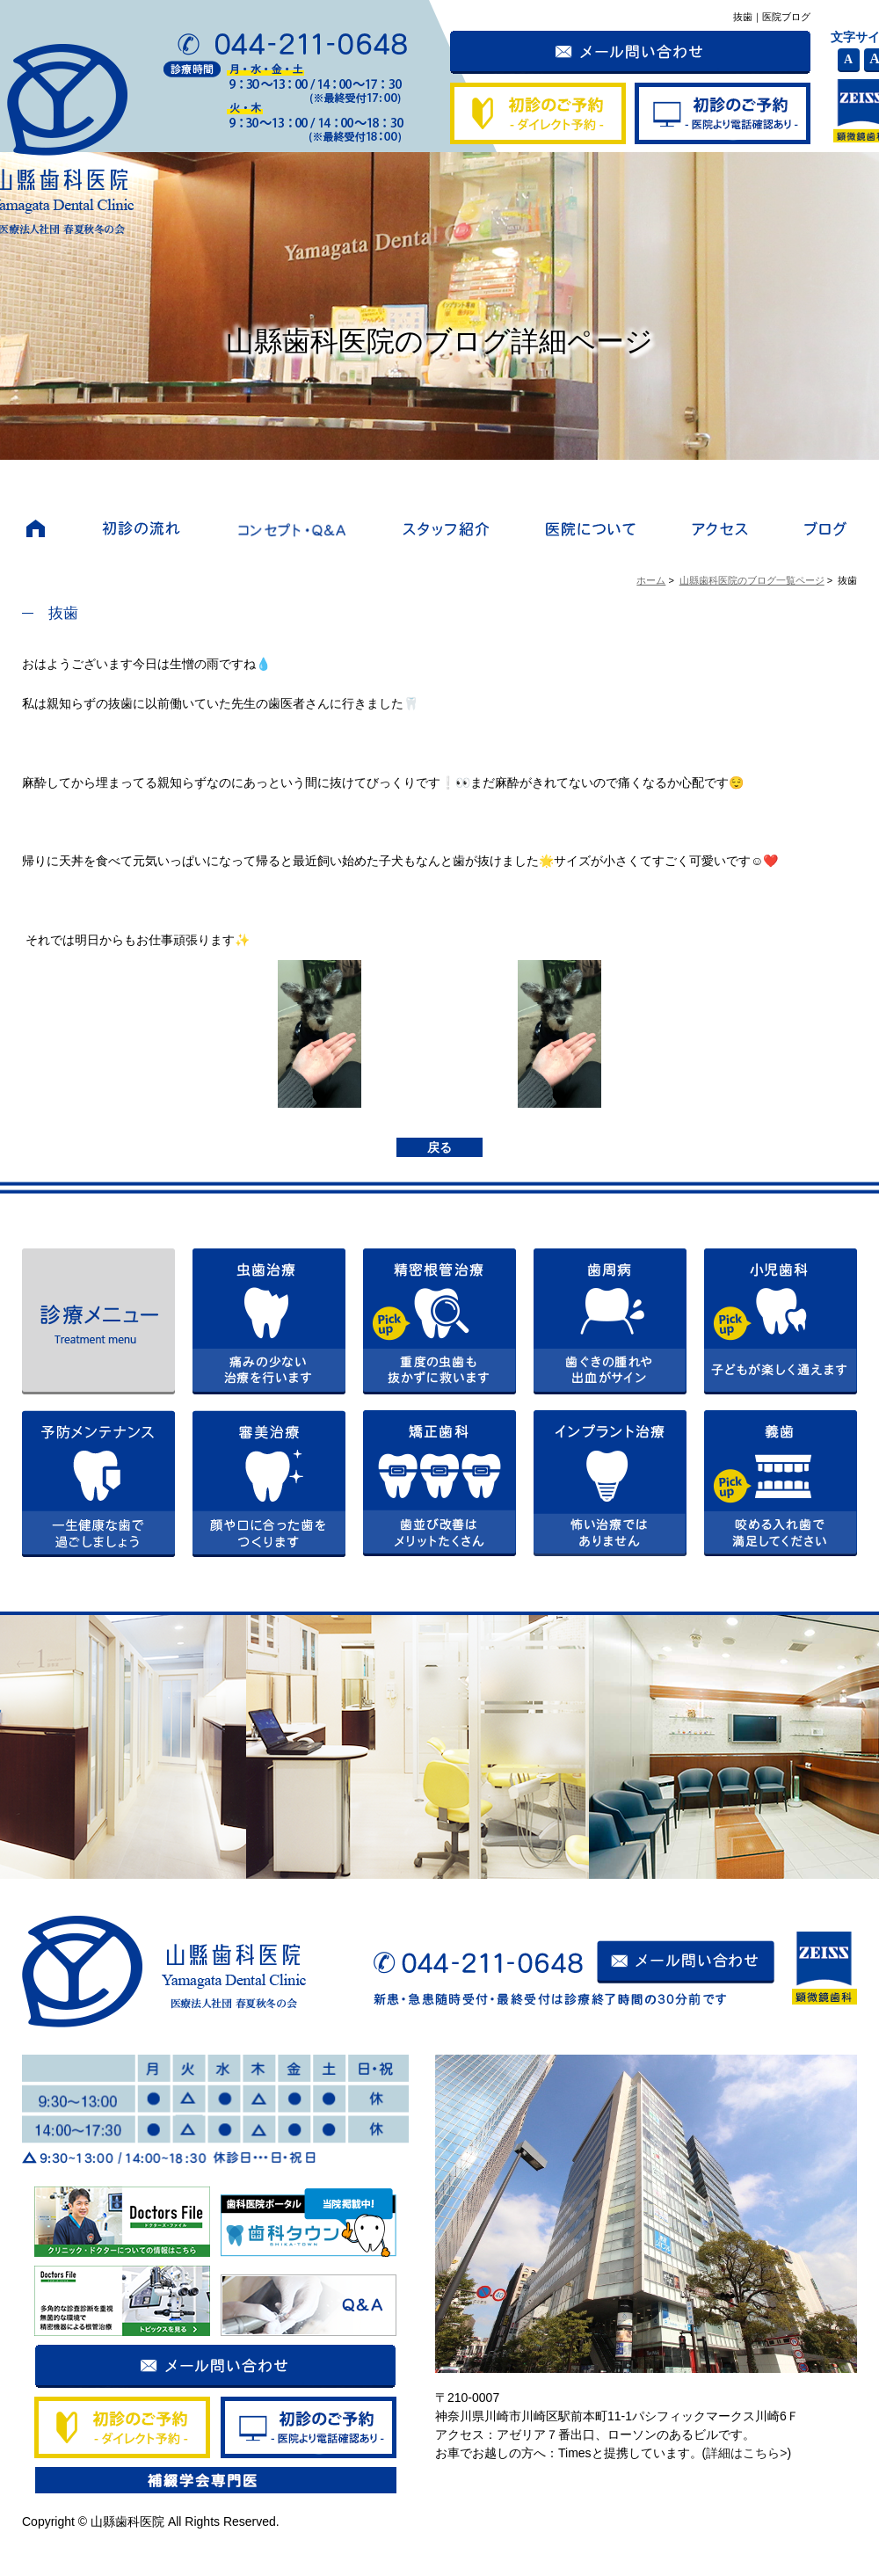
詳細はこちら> (746, 2453)
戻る (439, 1147)
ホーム (650, 580)
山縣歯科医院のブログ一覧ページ (752, 580)
